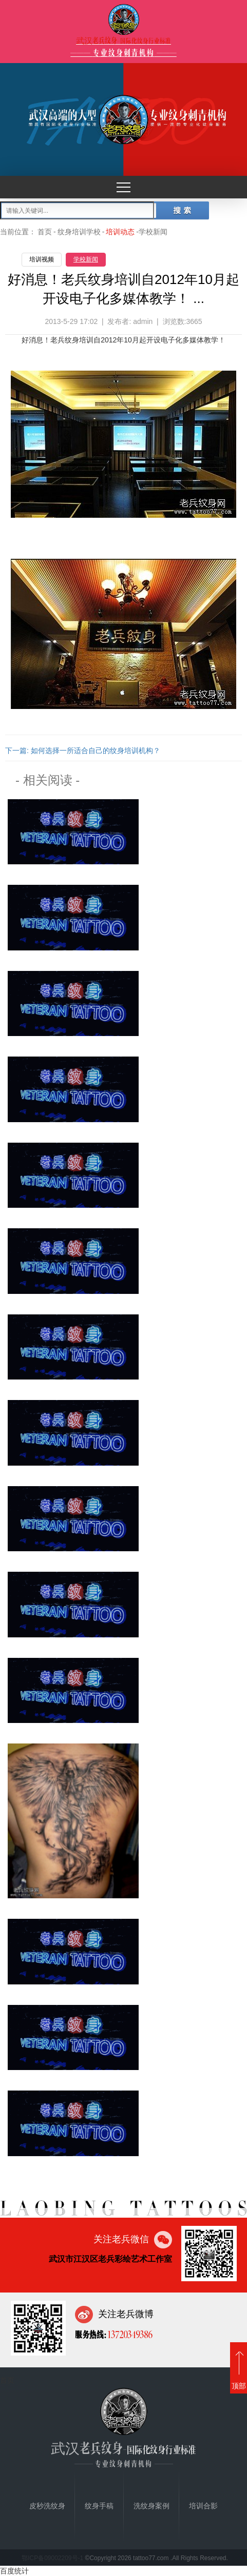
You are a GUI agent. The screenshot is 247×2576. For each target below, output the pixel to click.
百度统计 (14, 2571)
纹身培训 (79, 340)
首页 (44, 232)
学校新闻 (85, 259)
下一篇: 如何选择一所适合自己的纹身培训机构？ (82, 750)
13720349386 (129, 2334)
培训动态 (120, 232)
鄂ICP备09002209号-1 (52, 2558)
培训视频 (41, 259)
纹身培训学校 (79, 232)
